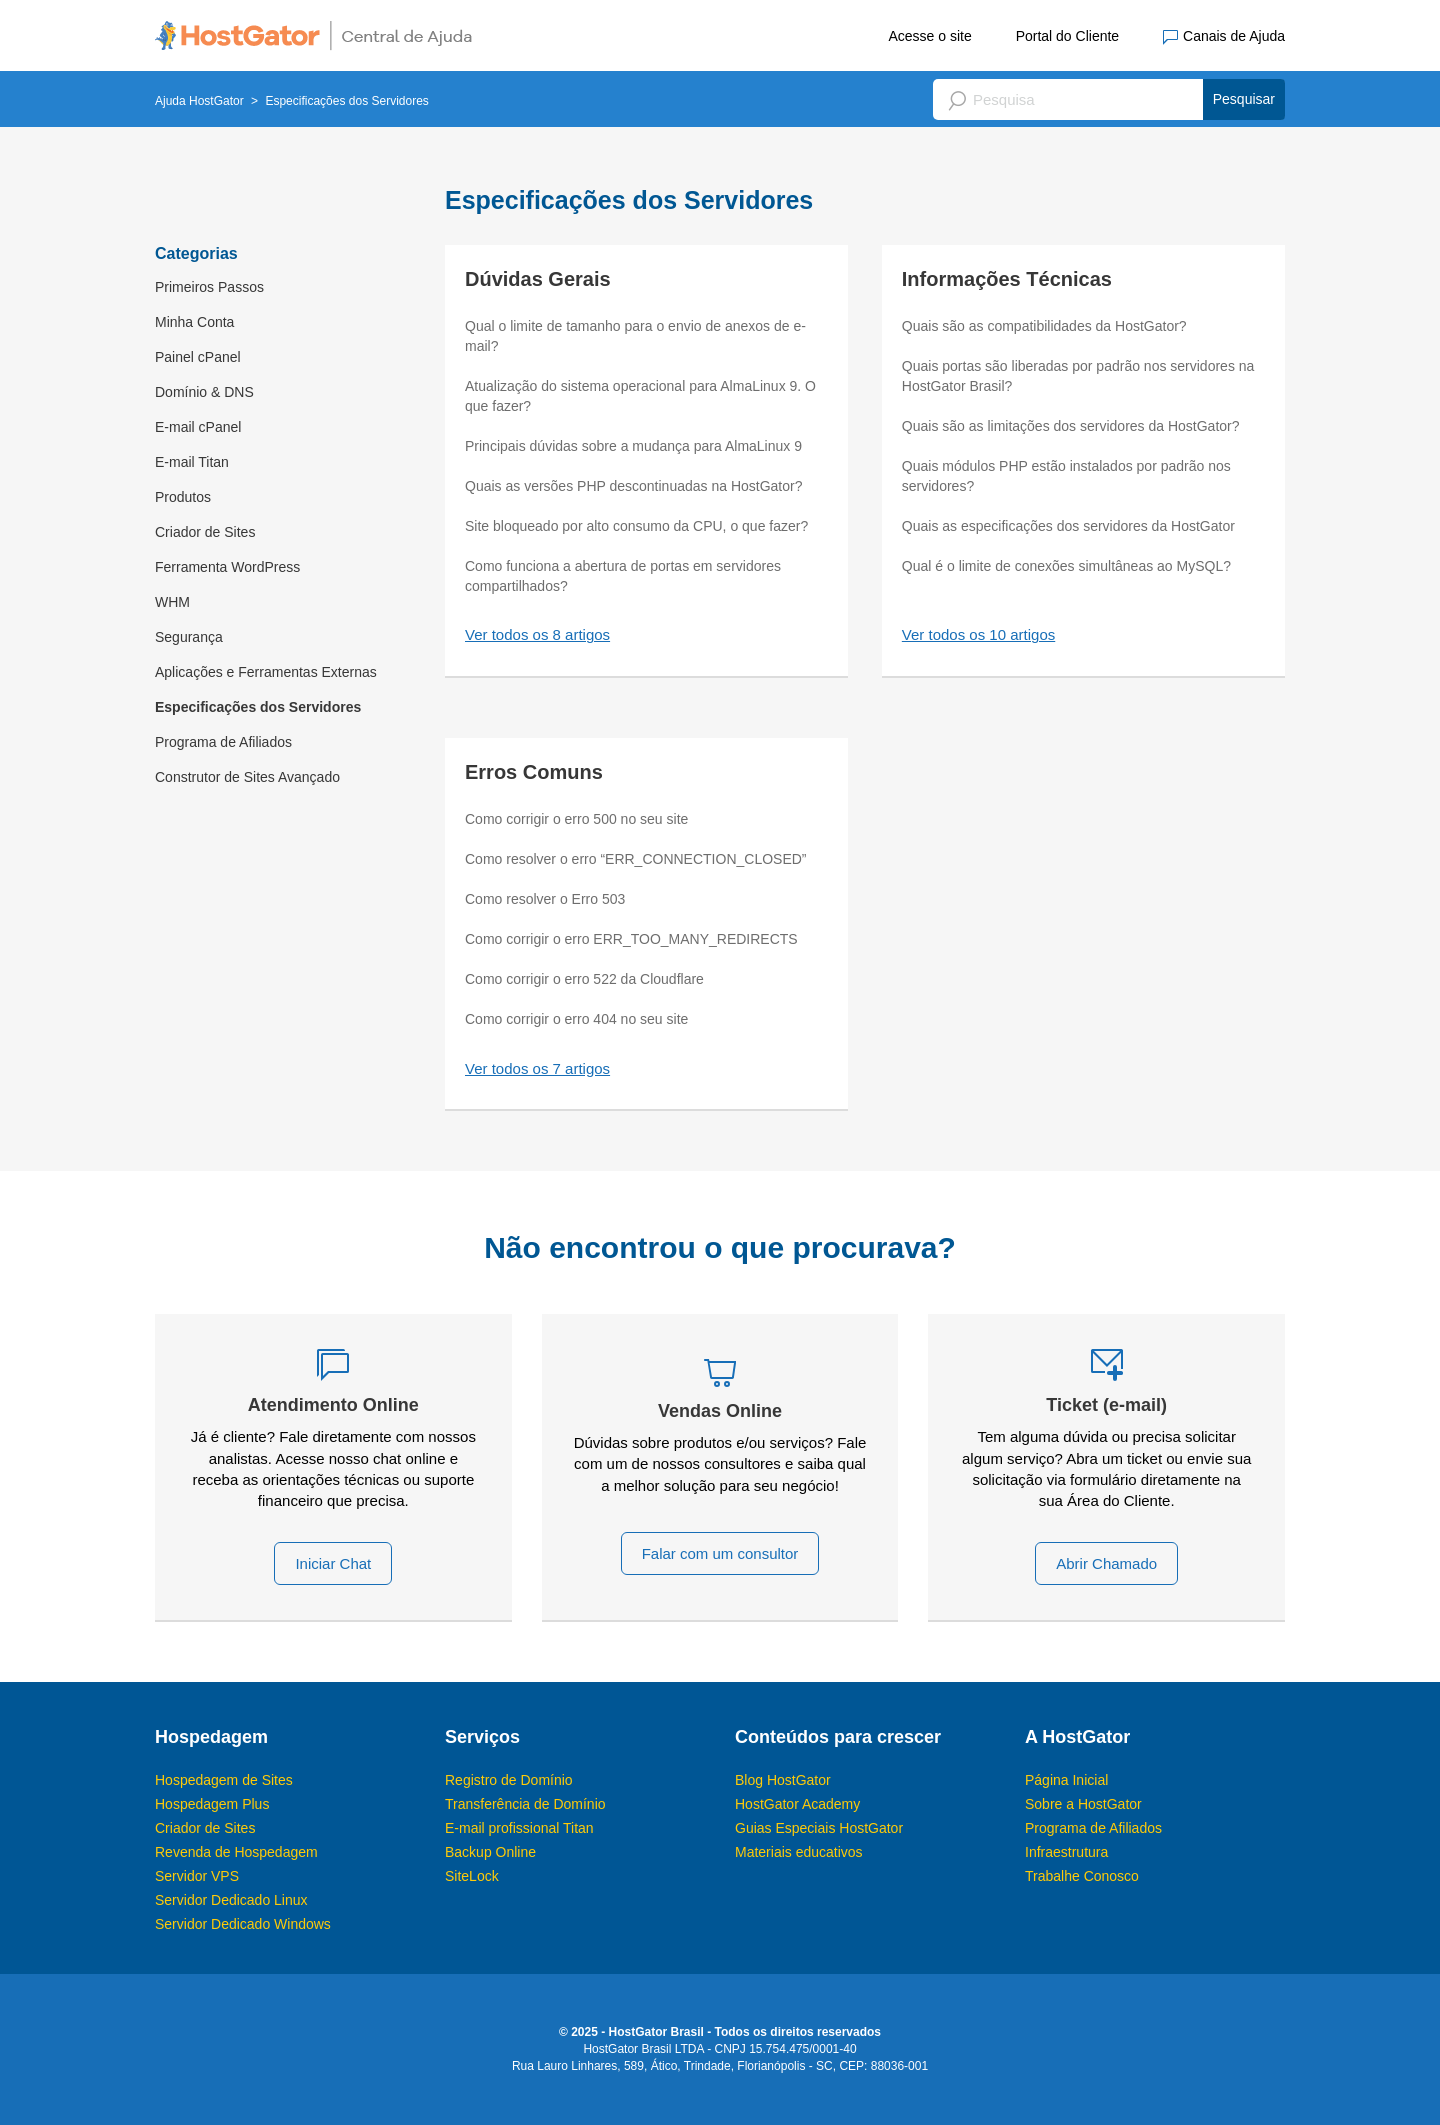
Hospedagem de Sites (224, 1780)
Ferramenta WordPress (227, 567)
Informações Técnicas (1007, 279)
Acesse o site (929, 36)
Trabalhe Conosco (1082, 1876)
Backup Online (490, 1852)
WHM (172, 602)
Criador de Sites (205, 532)
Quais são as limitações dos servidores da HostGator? (1071, 426)
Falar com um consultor (720, 1553)
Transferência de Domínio (525, 1804)
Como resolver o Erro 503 (545, 899)
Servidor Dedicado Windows (243, 1924)
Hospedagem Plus (212, 1804)
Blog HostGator (783, 1780)
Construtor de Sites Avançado (247, 777)
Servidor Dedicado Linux (231, 1900)
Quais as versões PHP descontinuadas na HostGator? (633, 486)
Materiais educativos (799, 1852)
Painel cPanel (198, 357)
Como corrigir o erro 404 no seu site (576, 1019)
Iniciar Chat (333, 1563)
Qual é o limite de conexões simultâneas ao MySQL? (1066, 566)
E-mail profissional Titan (519, 1828)
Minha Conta (194, 322)
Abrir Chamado (1106, 1563)
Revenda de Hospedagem (236, 1852)
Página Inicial (1066, 1780)
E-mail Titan (192, 462)
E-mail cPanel (198, 427)
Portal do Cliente (1068, 36)
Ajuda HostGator (199, 101)
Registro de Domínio (509, 1780)
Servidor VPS (197, 1876)
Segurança (189, 637)
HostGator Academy (797, 1804)
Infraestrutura (1066, 1852)
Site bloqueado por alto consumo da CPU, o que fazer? (636, 526)
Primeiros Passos (209, 287)
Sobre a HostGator (1083, 1804)
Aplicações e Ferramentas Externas (266, 672)
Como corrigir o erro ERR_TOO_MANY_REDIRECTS (631, 939)
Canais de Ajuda (1224, 36)
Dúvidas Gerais (538, 279)
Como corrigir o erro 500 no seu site (576, 819)
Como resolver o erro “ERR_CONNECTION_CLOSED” (636, 859)
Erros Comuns (534, 772)
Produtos (183, 497)
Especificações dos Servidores (258, 707)
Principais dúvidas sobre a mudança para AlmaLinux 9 (633, 446)
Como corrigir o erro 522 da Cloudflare (584, 979)
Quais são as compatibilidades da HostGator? (1044, 326)
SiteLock (472, 1876)
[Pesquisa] (1109, 99)
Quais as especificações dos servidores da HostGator (1068, 526)
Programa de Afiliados (223, 742)
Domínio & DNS (204, 392)
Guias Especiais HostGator (819, 1828)
